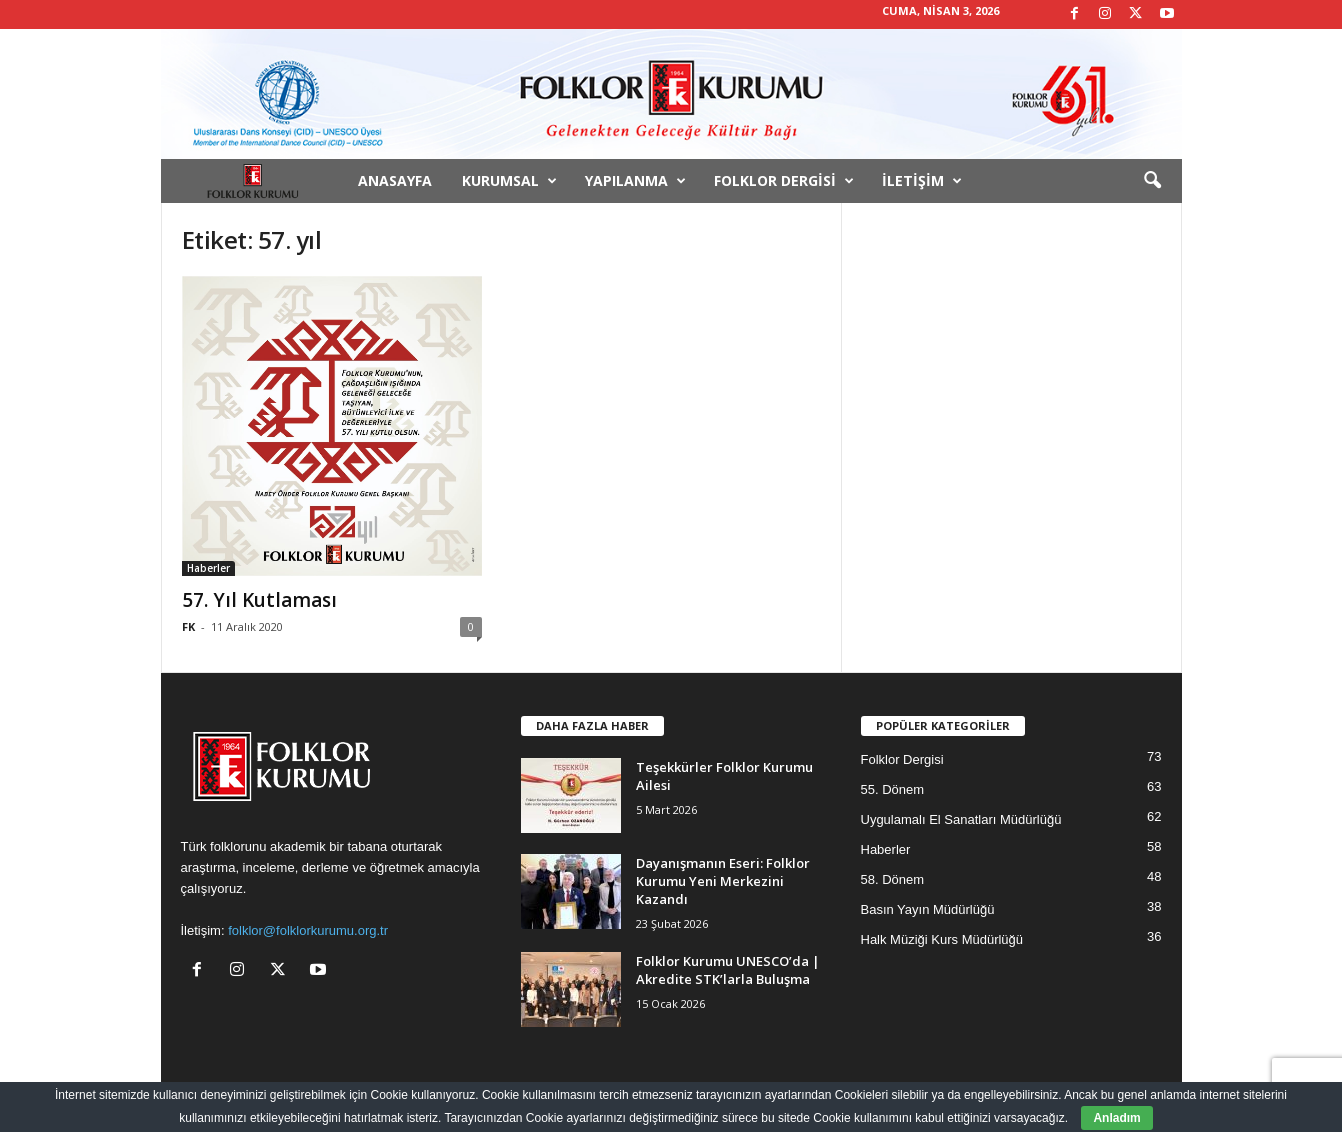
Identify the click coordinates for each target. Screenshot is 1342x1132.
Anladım (1116, 1118)
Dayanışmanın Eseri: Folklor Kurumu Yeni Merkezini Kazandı (723, 881)
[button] (1152, 181)
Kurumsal (509, 181)
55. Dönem (893, 789)
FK (188, 626)
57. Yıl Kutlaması (259, 600)
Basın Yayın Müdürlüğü (928, 909)
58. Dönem (893, 879)
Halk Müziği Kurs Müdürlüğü (942, 939)
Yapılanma (635, 181)
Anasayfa (395, 180)
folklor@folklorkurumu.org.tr (308, 930)
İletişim (922, 181)
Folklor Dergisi (784, 181)
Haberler (208, 568)
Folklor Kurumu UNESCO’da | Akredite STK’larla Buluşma (728, 970)
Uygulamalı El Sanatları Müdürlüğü (961, 819)
